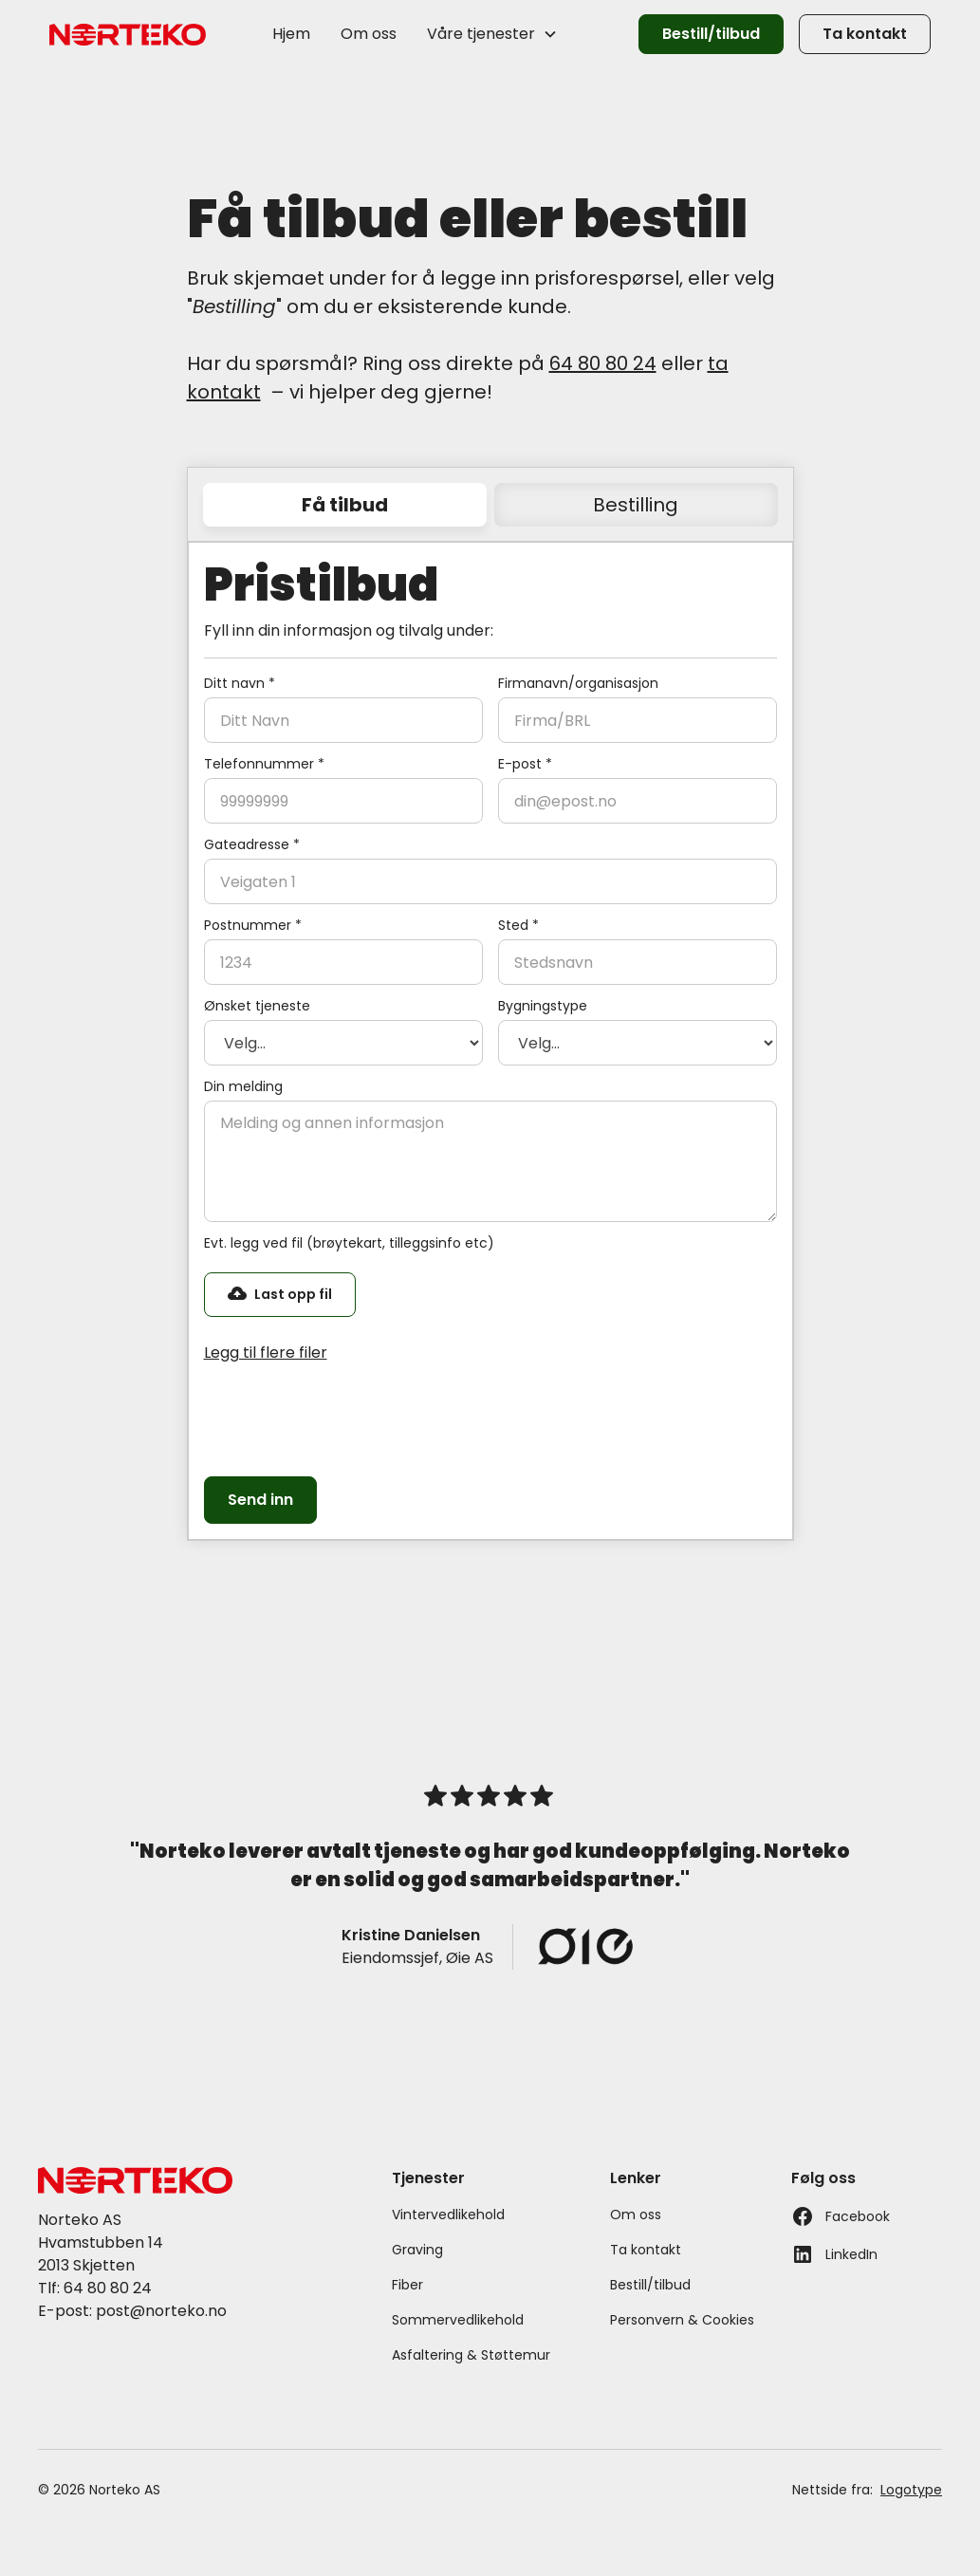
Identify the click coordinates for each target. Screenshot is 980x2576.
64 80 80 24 (602, 363)
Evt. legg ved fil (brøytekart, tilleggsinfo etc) (349, 1242)
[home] (127, 34)
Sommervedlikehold (458, 2319)
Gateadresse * (252, 844)
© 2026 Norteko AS (99, 2489)
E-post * (525, 763)
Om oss (369, 34)
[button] (492, 34)
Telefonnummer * (264, 763)
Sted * (518, 925)
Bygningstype (542, 1005)
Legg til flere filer (265, 1352)
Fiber (407, 2284)
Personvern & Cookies (682, 2319)
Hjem (291, 34)
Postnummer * (253, 925)
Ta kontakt (865, 34)
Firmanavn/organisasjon (578, 683)
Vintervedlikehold (448, 2214)
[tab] (345, 505)
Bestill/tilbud (711, 34)
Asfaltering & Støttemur (471, 2354)
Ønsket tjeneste (257, 1005)
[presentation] (348, 1417)
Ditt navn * (239, 683)
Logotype (911, 2489)
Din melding (243, 1086)
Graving (417, 2249)
